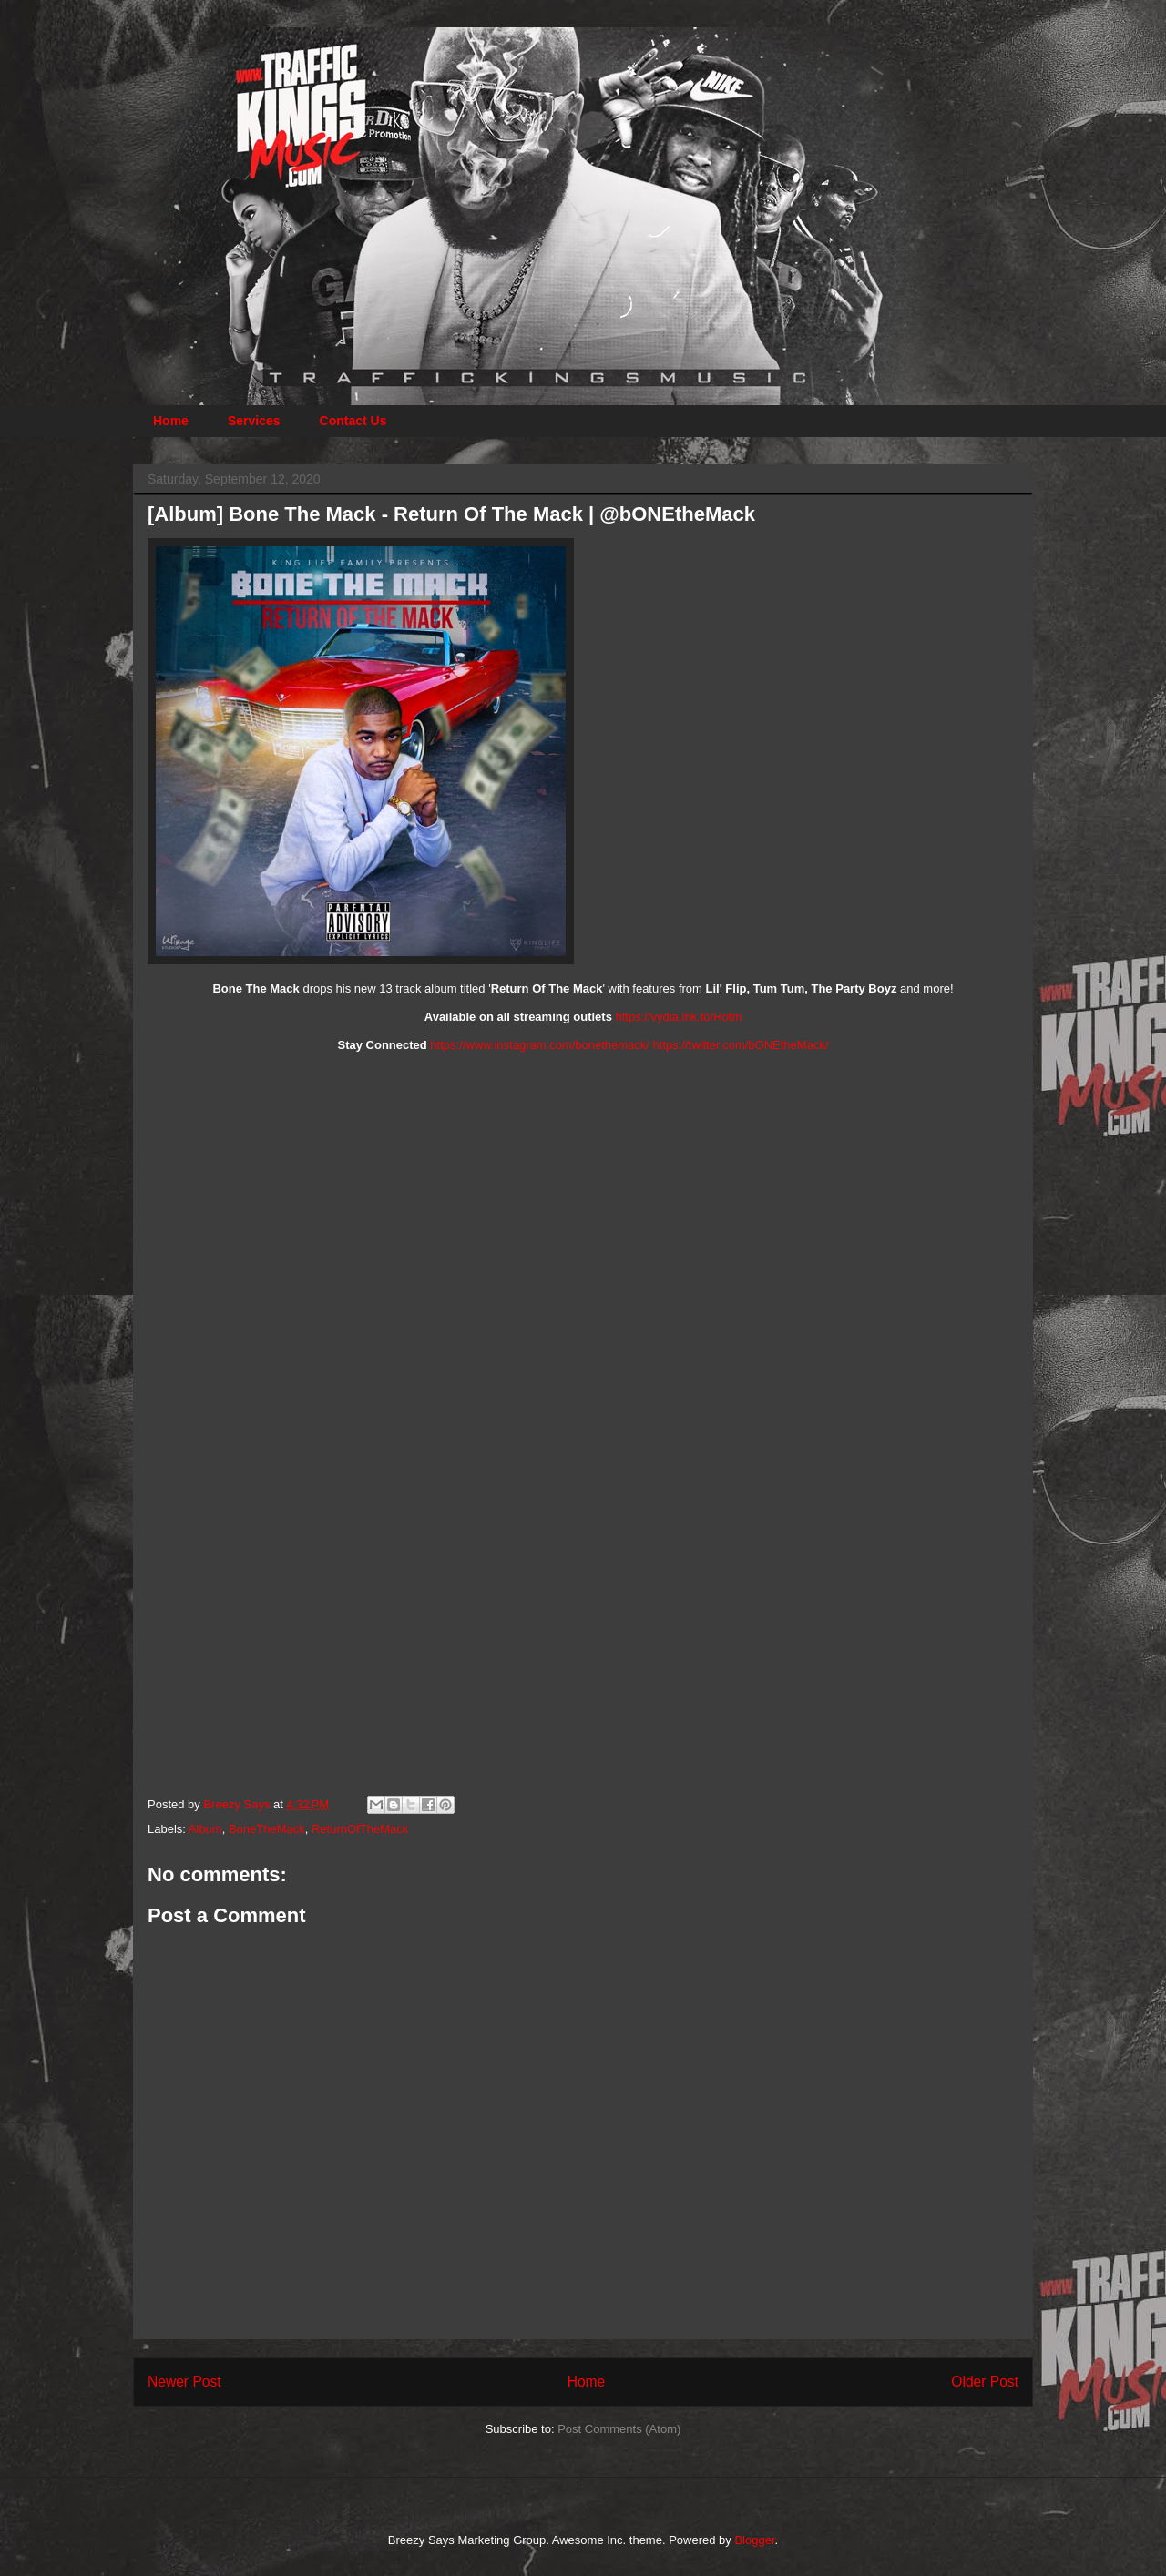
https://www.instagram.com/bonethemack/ (539, 1045)
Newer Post (184, 2381)
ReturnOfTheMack (360, 1829)
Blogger (754, 2540)
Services (254, 420)
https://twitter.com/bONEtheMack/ (741, 1045)
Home (171, 420)
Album (205, 1829)
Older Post (984, 2381)
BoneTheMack (267, 1829)
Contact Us (353, 420)
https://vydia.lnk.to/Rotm (679, 1016)
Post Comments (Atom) (618, 2429)
